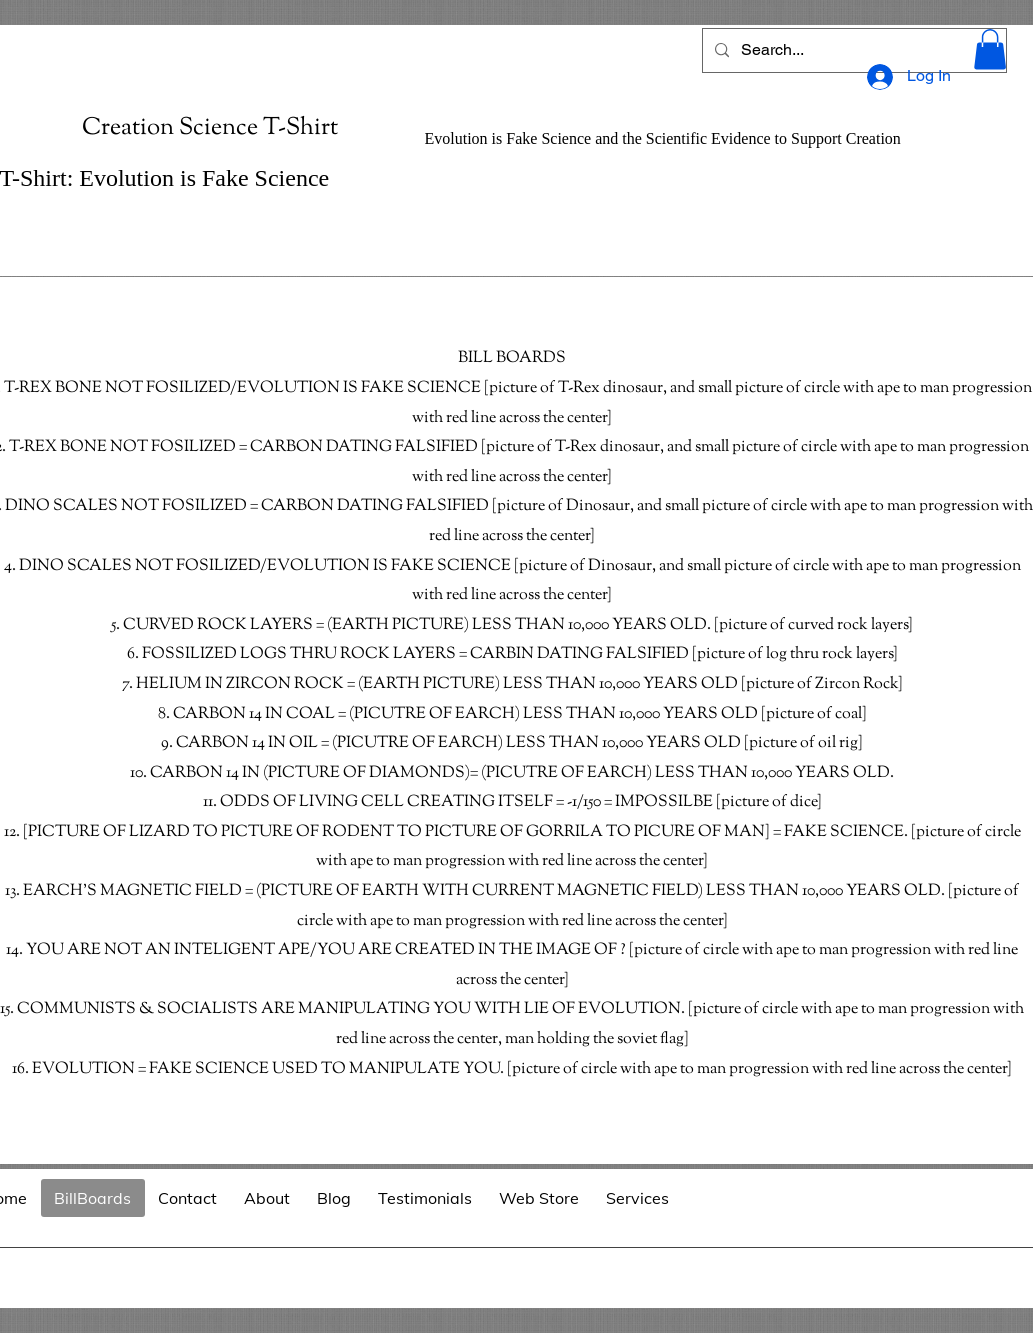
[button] (990, 49)
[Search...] (852, 50)
